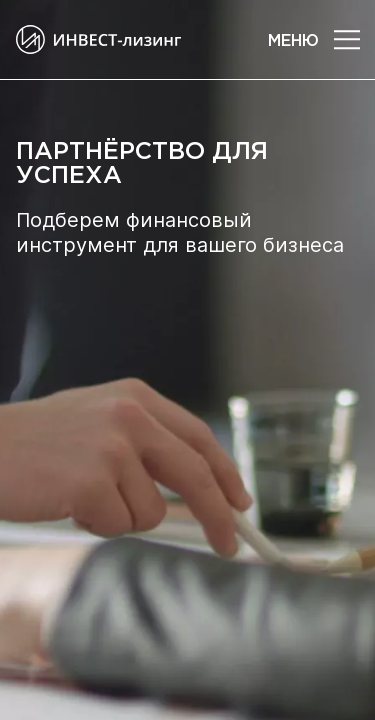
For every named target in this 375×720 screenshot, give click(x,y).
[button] (347, 40)
